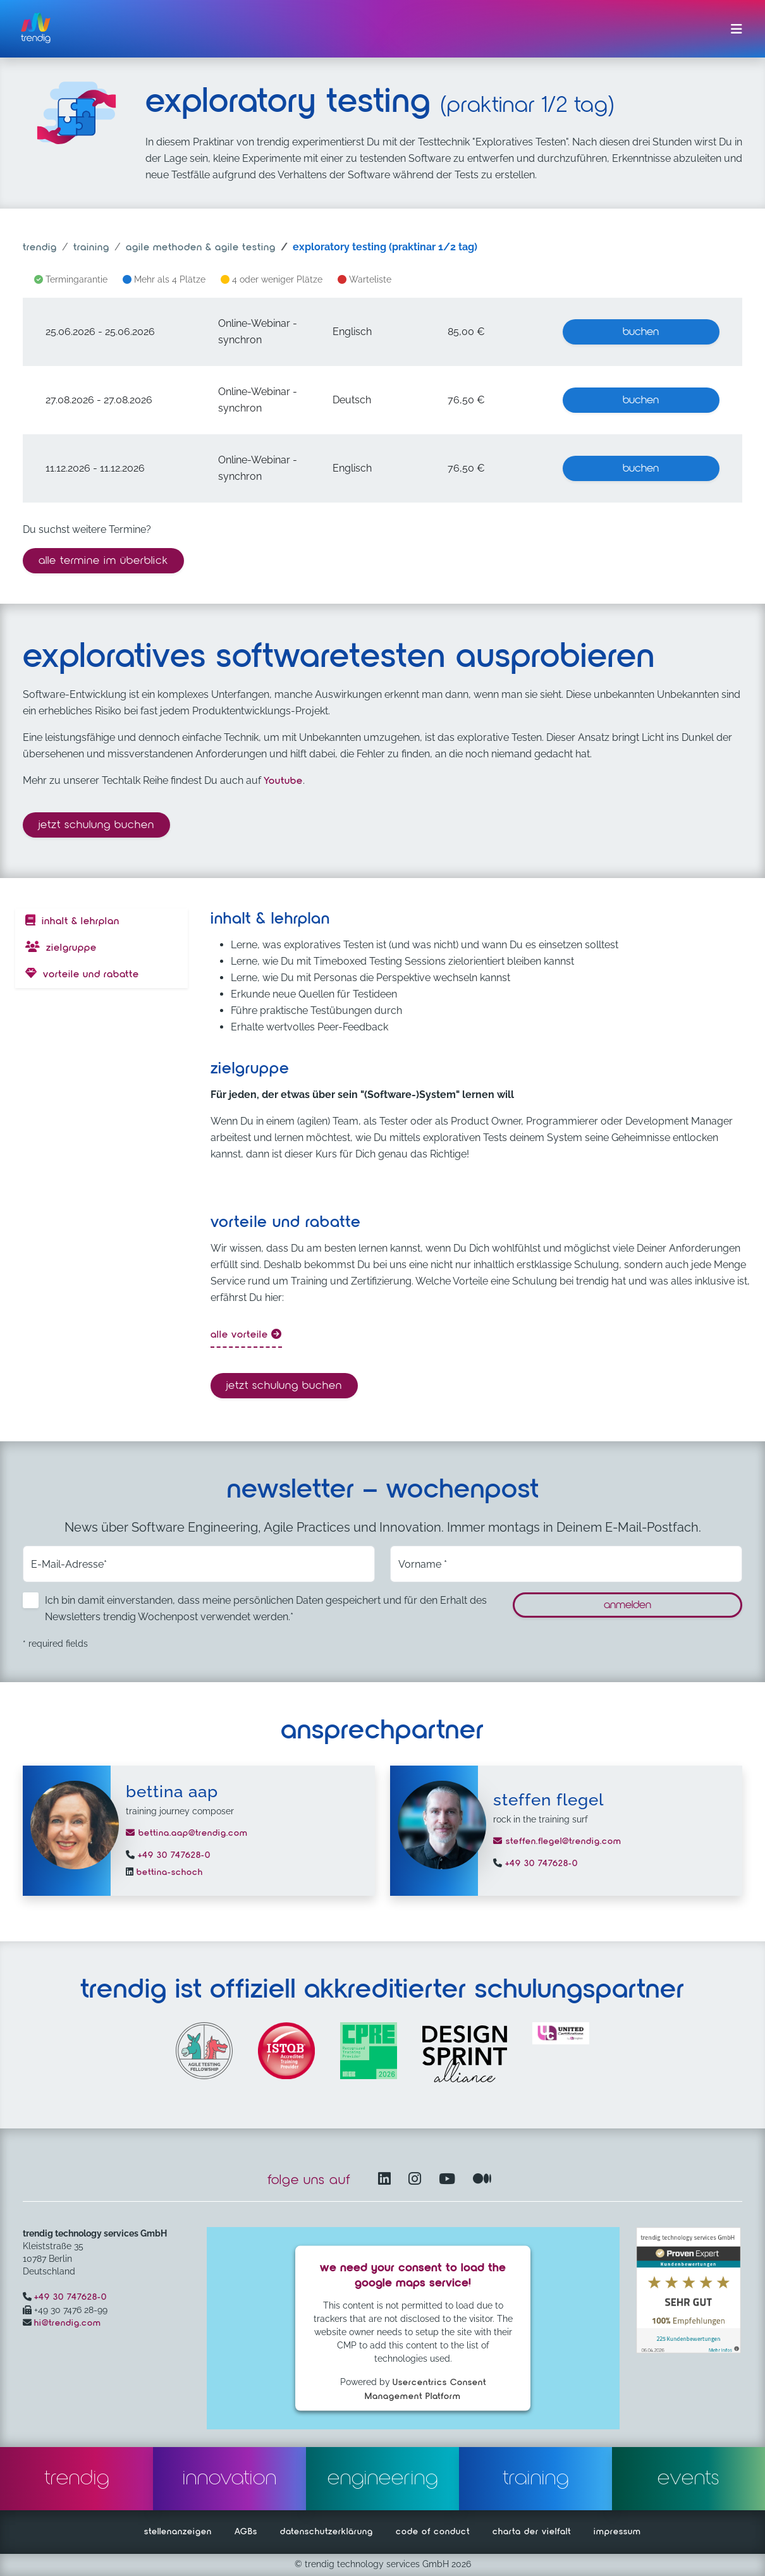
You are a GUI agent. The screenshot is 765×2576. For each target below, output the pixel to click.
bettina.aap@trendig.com (187, 1833)
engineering (382, 2478)
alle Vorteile (246, 1334)
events (688, 2478)
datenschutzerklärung (326, 2531)
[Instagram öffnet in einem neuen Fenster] (417, 2180)
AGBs (246, 2531)
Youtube (283, 781)
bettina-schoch (168, 1872)
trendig (40, 248)
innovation (230, 2478)
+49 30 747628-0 (173, 1855)
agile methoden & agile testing (201, 248)
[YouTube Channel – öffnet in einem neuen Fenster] (449, 2180)
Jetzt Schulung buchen (100, 823)
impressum (617, 2531)
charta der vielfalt (532, 2531)
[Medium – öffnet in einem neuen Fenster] (482, 2180)
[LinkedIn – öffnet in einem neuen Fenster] (387, 2180)
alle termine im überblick (103, 560)
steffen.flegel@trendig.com (557, 1841)
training (91, 248)
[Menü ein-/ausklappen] (736, 29)
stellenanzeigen (178, 2531)
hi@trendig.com (67, 2323)
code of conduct (433, 2531)
